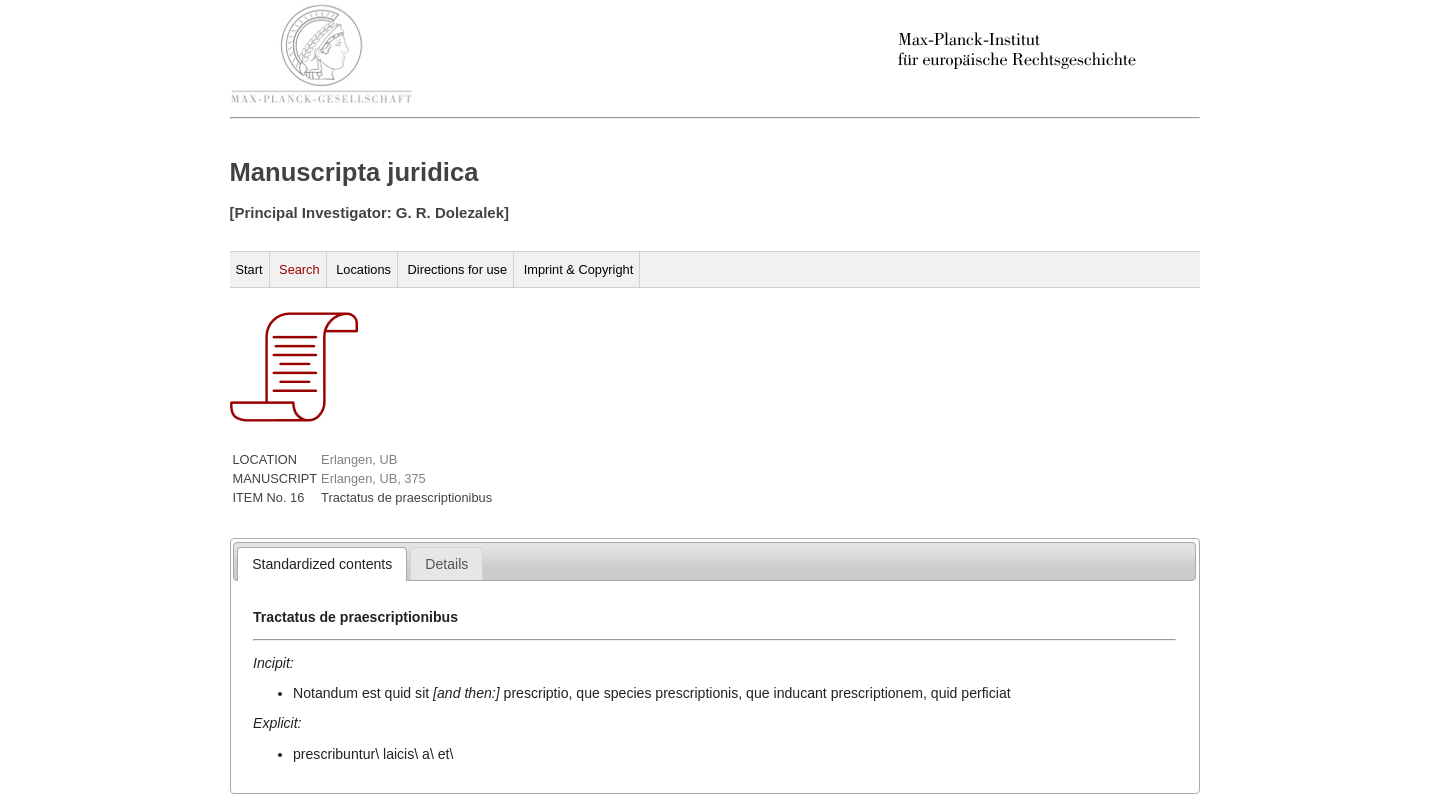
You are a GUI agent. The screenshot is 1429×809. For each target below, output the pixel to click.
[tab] (322, 564)
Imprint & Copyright (579, 269)
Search (299, 269)
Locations (363, 269)
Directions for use (458, 269)
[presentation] (322, 564)
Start (249, 269)
